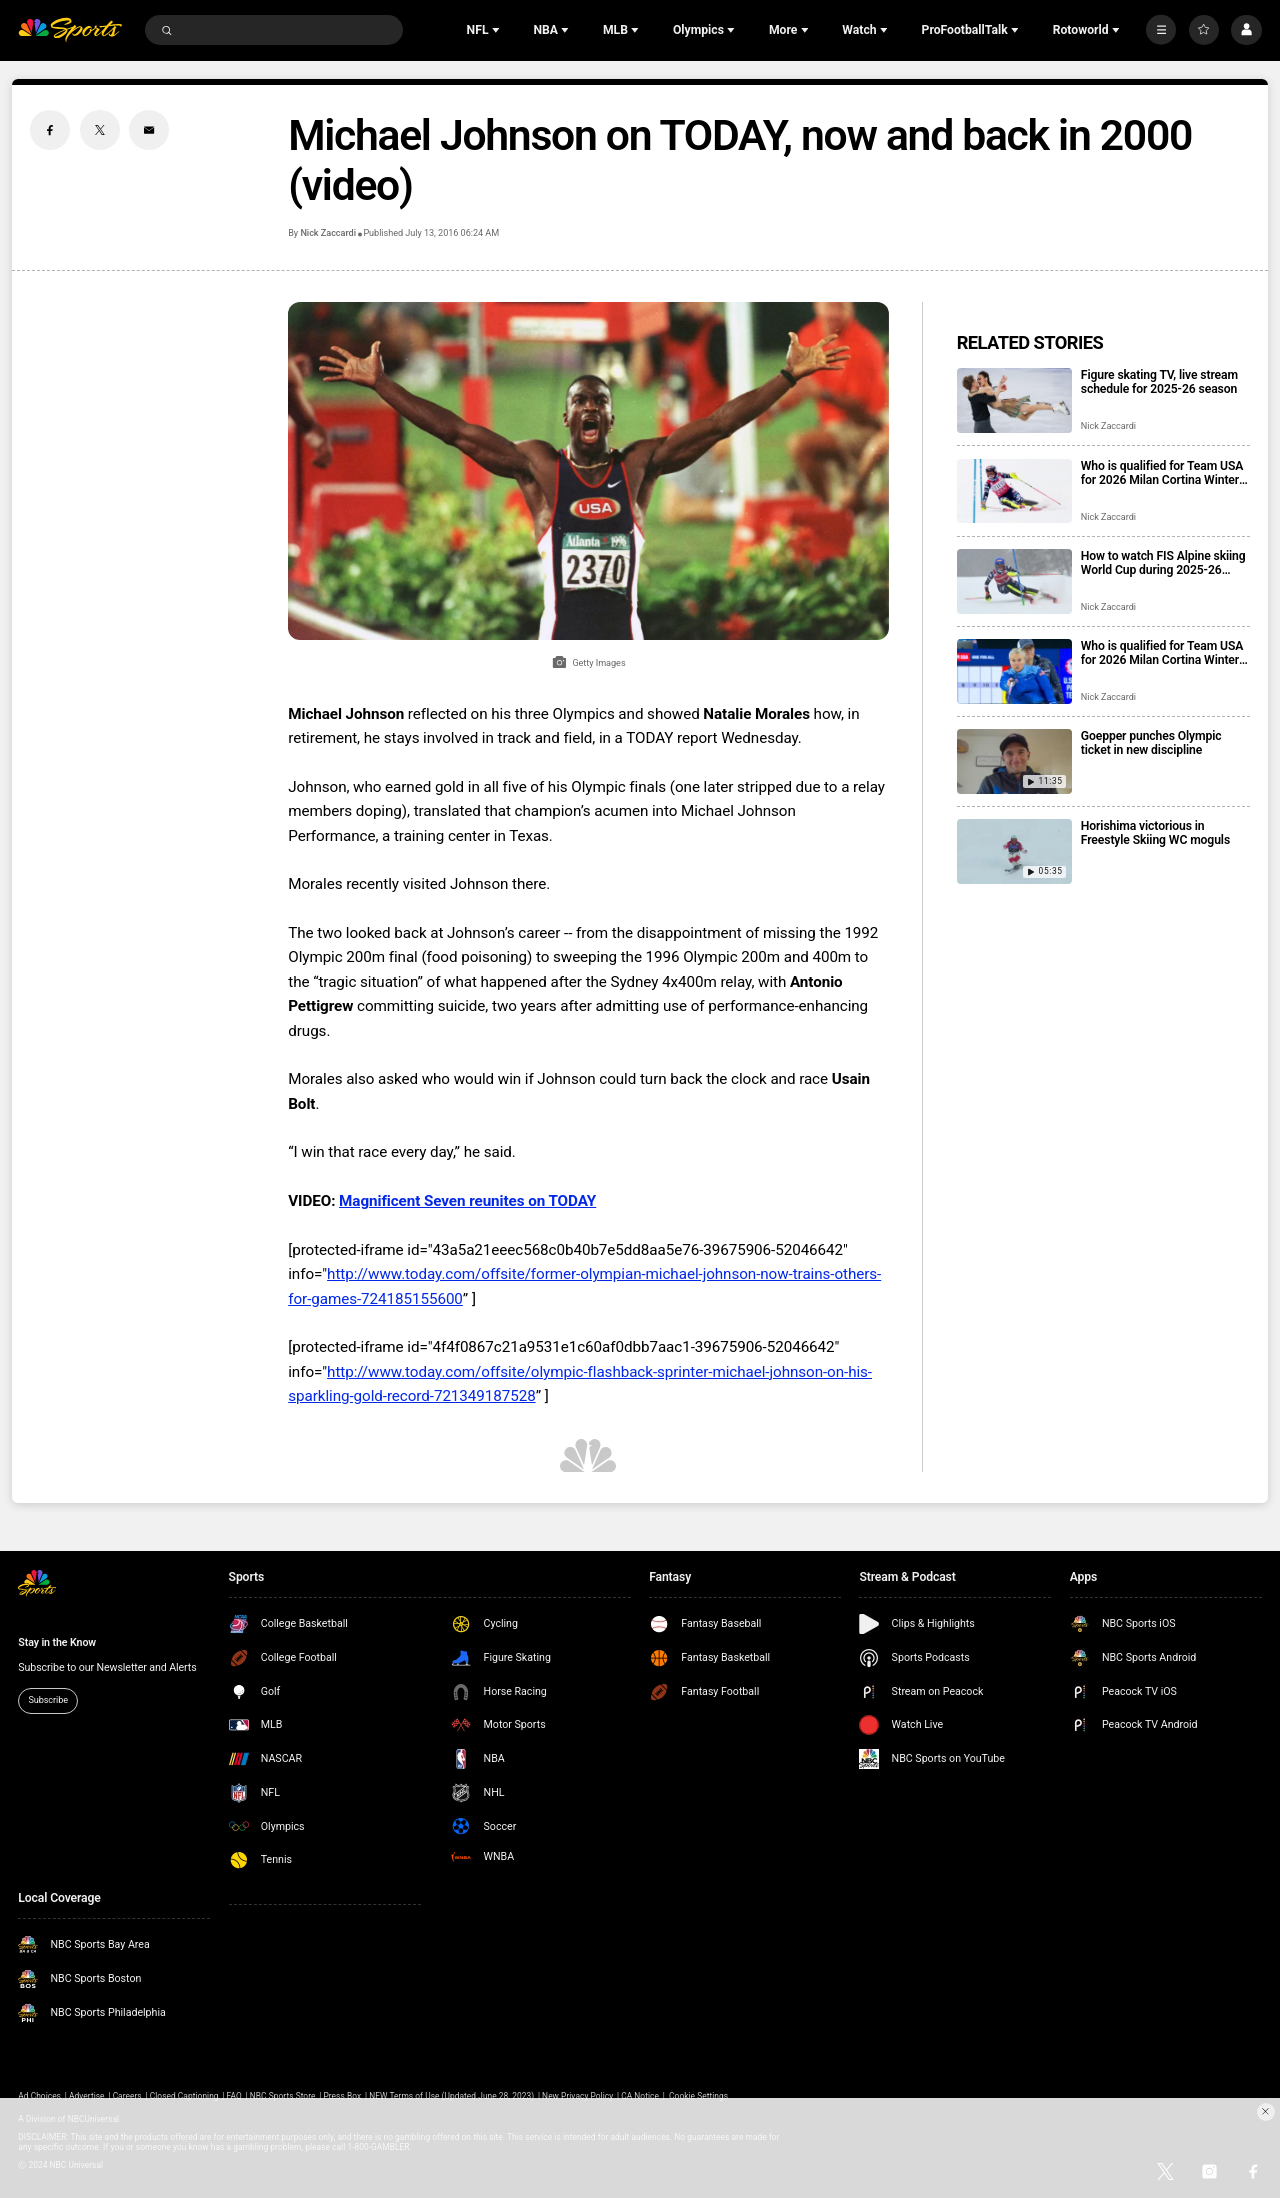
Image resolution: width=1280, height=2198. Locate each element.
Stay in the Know (57, 1642)
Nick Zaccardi (327, 233)
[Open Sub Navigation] (498, 30)
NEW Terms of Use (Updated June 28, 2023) (451, 2096)
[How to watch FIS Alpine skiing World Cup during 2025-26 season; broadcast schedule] (1014, 581)
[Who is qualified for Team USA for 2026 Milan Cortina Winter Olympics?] (1014, 491)
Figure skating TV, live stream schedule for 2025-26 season (1159, 382)
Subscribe (48, 1700)
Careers (127, 2096)
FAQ (234, 2096)
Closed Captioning (184, 2096)
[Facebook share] (50, 130)
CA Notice (640, 2096)
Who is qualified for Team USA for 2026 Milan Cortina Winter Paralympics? (1162, 653)
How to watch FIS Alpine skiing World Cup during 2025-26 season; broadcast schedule (1163, 563)
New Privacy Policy (577, 2096)
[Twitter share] (100, 130)
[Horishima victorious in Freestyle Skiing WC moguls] (1014, 851)
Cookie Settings (698, 2096)
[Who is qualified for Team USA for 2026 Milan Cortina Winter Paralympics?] (1014, 671)
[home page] (70, 30)
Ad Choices (39, 2096)
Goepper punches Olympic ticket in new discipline (1151, 743)
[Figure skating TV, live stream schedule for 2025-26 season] (1014, 400)
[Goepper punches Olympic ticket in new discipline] (1014, 761)
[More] (1161, 30)
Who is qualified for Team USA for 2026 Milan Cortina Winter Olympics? (1162, 473)
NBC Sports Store (283, 2096)
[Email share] (149, 130)
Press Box (342, 2096)
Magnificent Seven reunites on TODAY (467, 1201)
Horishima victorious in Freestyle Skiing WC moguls (1155, 833)
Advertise (87, 2096)
